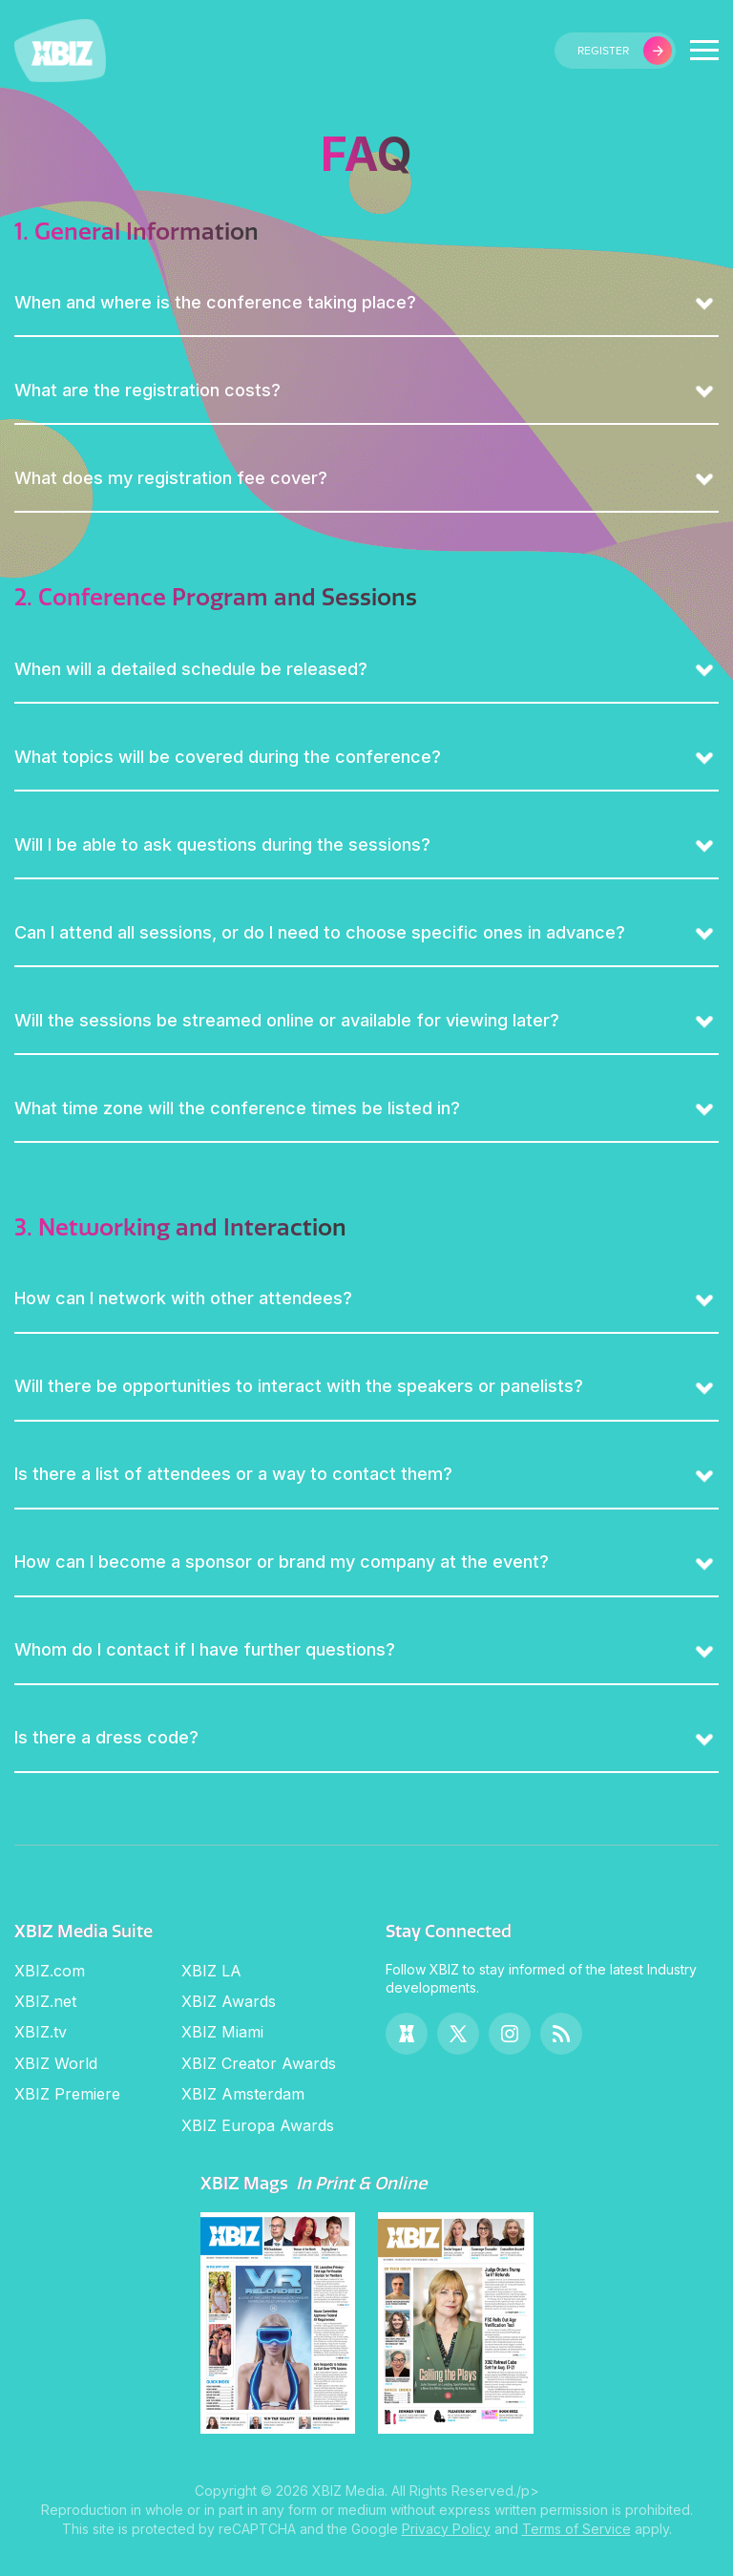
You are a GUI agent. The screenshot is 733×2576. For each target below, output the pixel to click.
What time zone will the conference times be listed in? (237, 1108)
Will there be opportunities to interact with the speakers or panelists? (298, 1386)
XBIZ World (55, 2063)
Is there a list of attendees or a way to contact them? (233, 1474)
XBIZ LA (211, 1970)
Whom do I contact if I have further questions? (204, 1649)
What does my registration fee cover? (170, 478)
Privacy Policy (446, 2529)
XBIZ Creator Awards (258, 2063)
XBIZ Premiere (67, 2093)
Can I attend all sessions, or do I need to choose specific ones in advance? (319, 932)
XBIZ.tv (40, 2031)
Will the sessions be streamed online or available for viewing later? (286, 1020)
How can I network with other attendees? (183, 1298)
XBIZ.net (45, 2001)
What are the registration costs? (147, 390)
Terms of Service (576, 2529)
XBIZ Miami (222, 2031)
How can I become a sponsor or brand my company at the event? (281, 1562)
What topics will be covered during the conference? (227, 757)
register (624, 50)
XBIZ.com (49, 1970)
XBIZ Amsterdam (242, 2093)
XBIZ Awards (228, 2001)
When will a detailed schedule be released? (190, 669)
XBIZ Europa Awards (257, 2125)
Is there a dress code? (106, 1737)
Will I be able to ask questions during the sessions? (222, 844)
